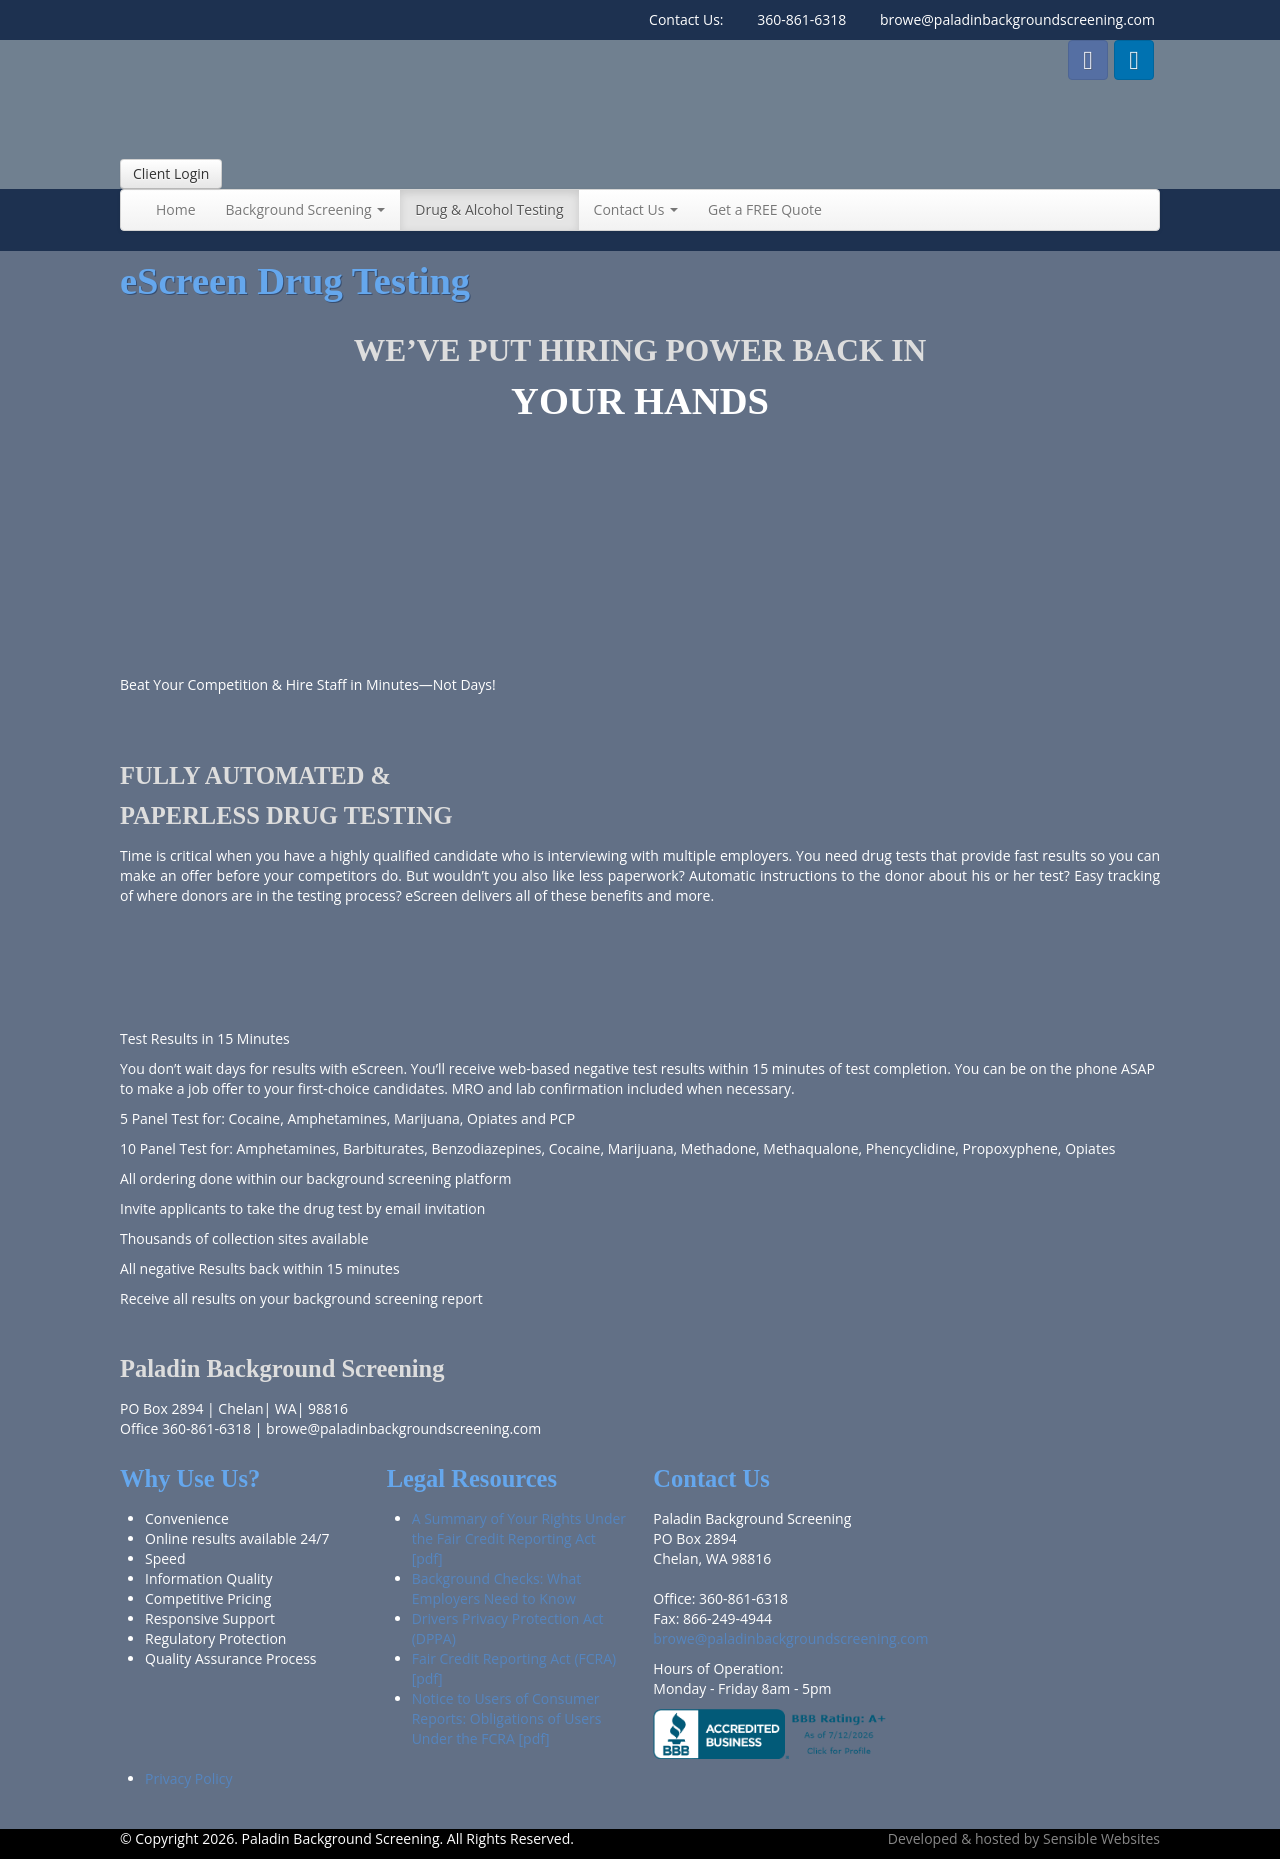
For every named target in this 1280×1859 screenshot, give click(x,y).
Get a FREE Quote (765, 209)
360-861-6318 (801, 19)
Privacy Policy (188, 1778)
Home (176, 209)
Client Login (171, 173)
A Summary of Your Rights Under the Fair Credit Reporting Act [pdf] (519, 1538)
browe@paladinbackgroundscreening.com (1017, 19)
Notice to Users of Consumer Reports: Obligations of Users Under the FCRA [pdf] (507, 1718)
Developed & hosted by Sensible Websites (1024, 1838)
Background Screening (306, 209)
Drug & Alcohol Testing (489, 209)
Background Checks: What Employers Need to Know (497, 1588)
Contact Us (636, 209)
